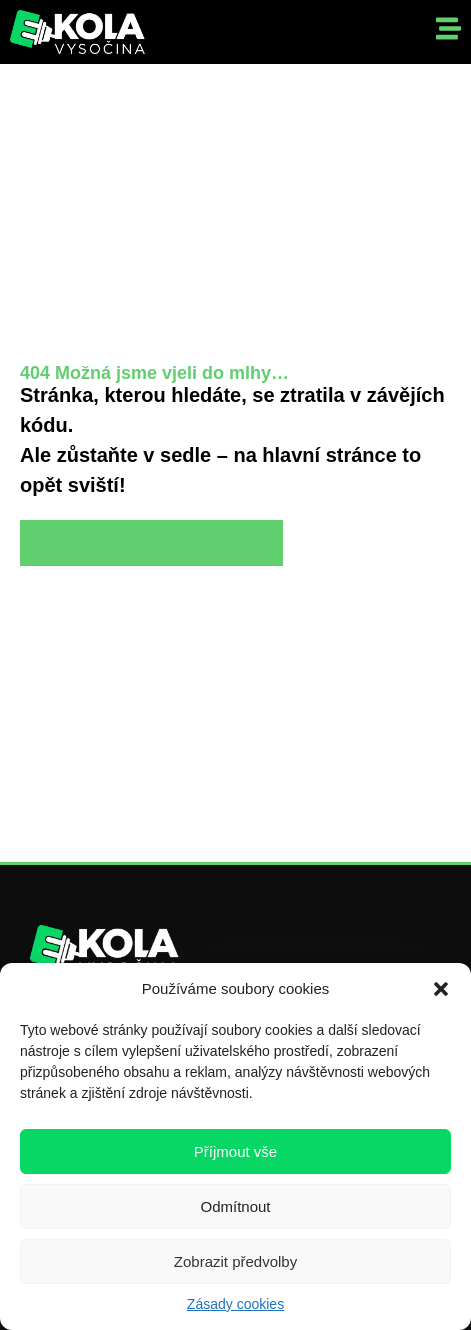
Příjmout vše (235, 1151)
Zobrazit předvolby (235, 1261)
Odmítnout (235, 1206)
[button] (441, 989)
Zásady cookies (235, 1304)
